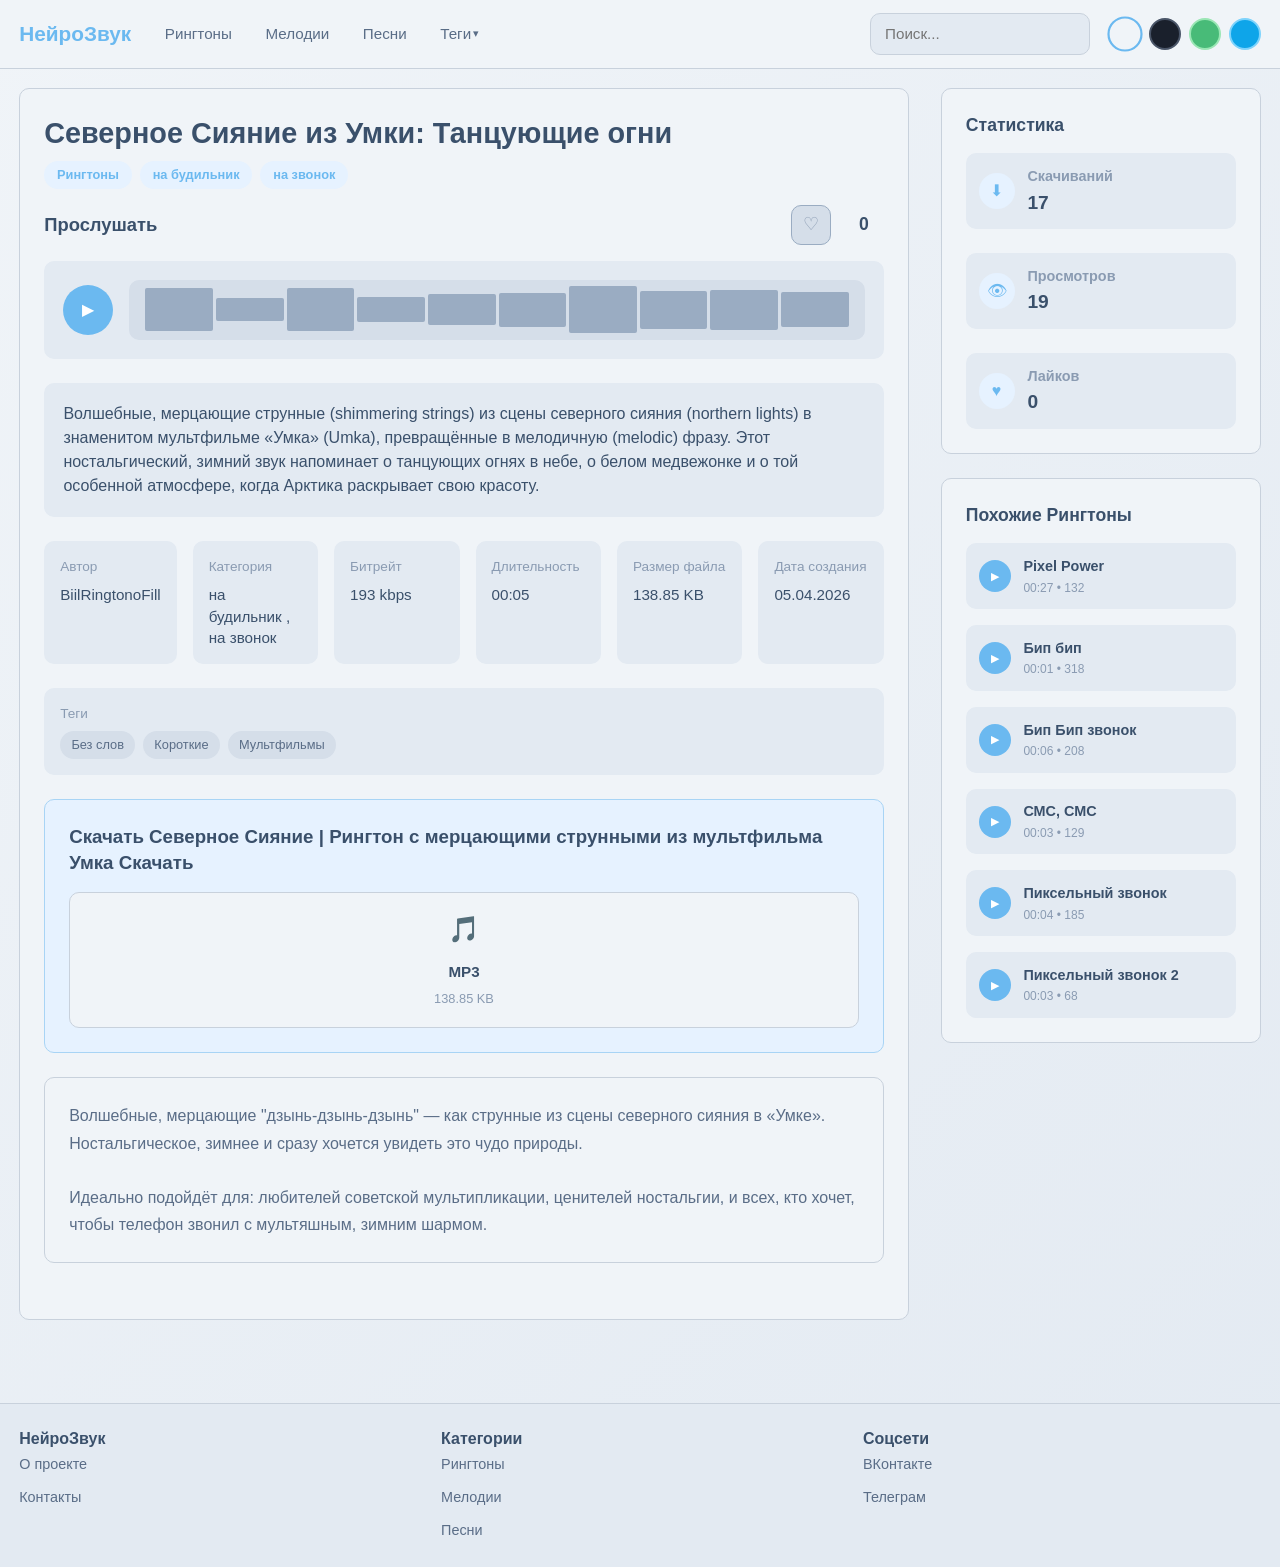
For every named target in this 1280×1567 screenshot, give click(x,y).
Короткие (181, 744)
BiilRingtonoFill (110, 594)
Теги (459, 33)
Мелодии (297, 33)
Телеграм (894, 1497)
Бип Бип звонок (1079, 730)
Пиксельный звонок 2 (1100, 975)
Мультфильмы (282, 744)
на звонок (304, 174)
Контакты (50, 1497)
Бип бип (1052, 648)
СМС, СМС (1059, 811)
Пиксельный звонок (1094, 893)
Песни (385, 33)
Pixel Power (1063, 566)
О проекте (53, 1464)
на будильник (196, 174)
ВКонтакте (897, 1464)
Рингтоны (198, 33)
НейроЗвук (75, 33)
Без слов (97, 744)
